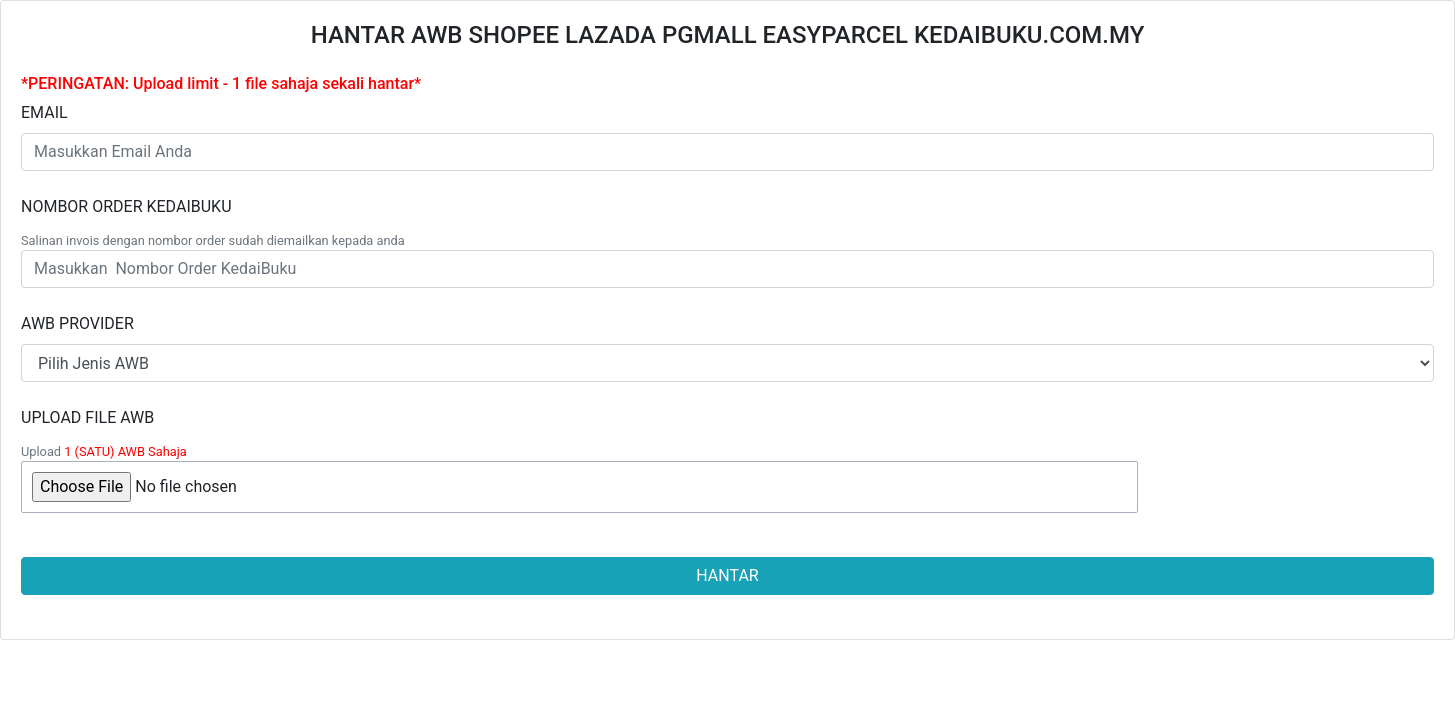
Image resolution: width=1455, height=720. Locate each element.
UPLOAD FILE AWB (87, 417)
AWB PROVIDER (77, 323)
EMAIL (44, 112)
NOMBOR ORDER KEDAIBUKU (126, 206)
